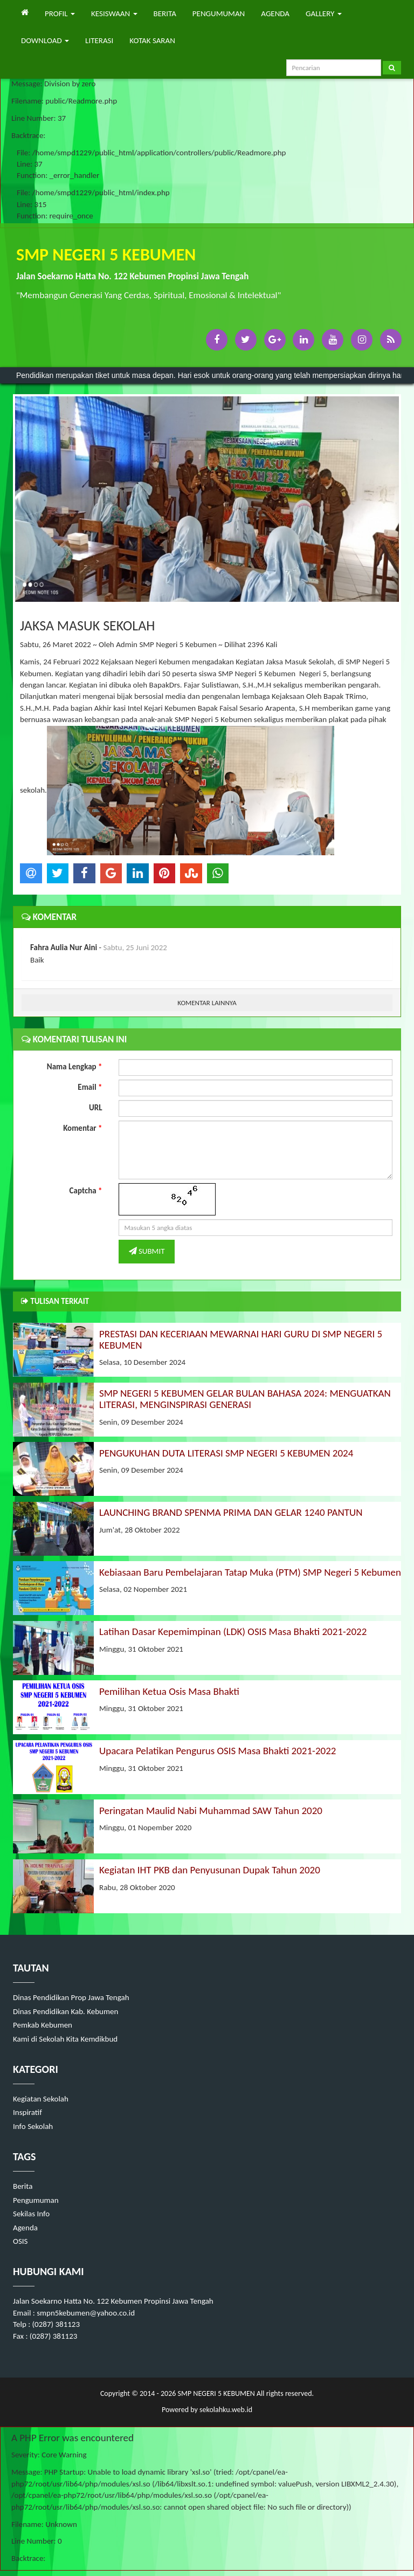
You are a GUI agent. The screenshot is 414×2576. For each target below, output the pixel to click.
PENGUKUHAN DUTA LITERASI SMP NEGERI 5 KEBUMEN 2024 (226, 1453)
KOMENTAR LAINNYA (206, 1003)
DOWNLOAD (45, 40)
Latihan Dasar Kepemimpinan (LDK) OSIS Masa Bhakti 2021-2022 (233, 1631)
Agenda (25, 2227)
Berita (22, 2186)
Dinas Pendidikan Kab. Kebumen (65, 2011)
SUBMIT (147, 1251)
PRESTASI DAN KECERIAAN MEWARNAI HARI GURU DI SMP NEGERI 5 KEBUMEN (240, 1339)
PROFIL (60, 13)
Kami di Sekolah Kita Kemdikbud (65, 2039)
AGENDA (275, 13)
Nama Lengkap (74, 1066)
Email (90, 1087)
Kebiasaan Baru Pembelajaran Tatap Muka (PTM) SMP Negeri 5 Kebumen (250, 1572)
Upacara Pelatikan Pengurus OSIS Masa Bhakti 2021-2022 (217, 1750)
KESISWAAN (114, 13)
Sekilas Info (31, 2213)
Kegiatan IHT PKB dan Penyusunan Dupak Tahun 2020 (209, 1870)
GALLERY (324, 13)
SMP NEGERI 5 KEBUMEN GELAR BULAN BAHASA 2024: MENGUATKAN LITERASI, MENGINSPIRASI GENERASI (245, 1399)
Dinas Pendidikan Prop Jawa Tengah (71, 1997)
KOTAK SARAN (152, 40)
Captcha (86, 1191)
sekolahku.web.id (225, 2409)
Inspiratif (27, 2112)
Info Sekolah (33, 2126)
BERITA (165, 13)
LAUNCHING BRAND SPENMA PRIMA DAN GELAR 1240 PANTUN (230, 1512)
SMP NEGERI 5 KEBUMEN (215, 2393)
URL (95, 1107)
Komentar (82, 1128)
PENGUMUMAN (218, 13)
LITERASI (99, 40)
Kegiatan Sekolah (40, 2099)
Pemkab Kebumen (42, 2025)
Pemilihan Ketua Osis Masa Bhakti (169, 1691)
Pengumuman (36, 2200)
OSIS (20, 2241)
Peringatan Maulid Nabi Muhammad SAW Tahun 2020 (210, 1810)
